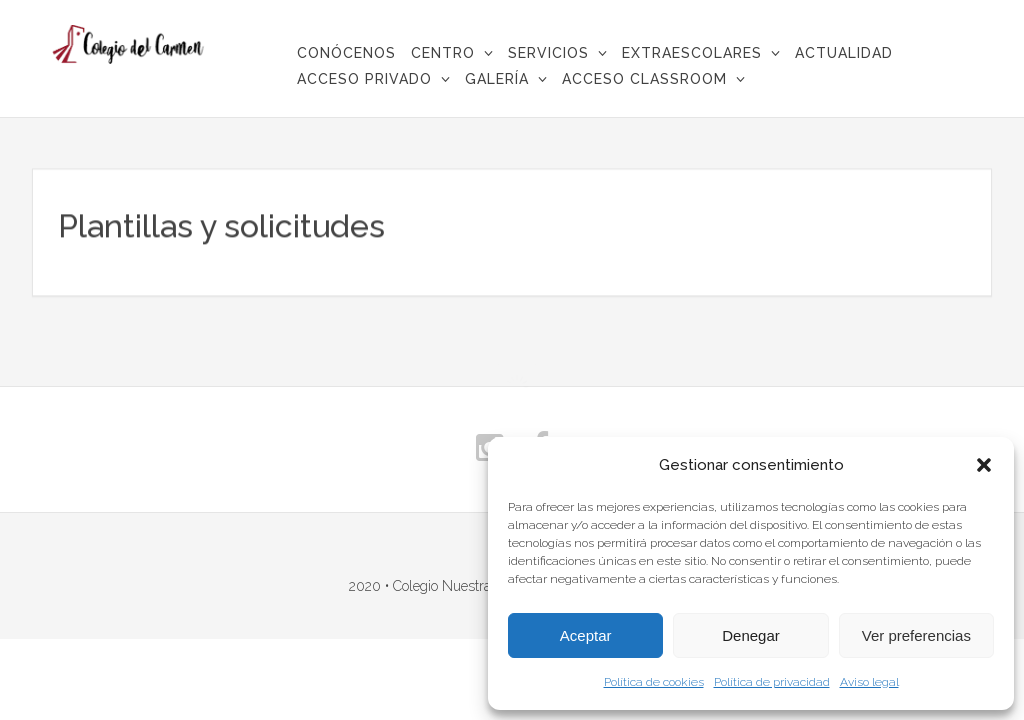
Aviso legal (869, 682)
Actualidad (844, 53)
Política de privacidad (772, 682)
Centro (443, 53)
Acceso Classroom (644, 79)
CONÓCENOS (346, 53)
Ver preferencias (916, 635)
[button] (984, 465)
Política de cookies (654, 682)
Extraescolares (692, 53)
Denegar (751, 635)
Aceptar (586, 635)
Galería (497, 79)
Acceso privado (364, 79)
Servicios (548, 53)
